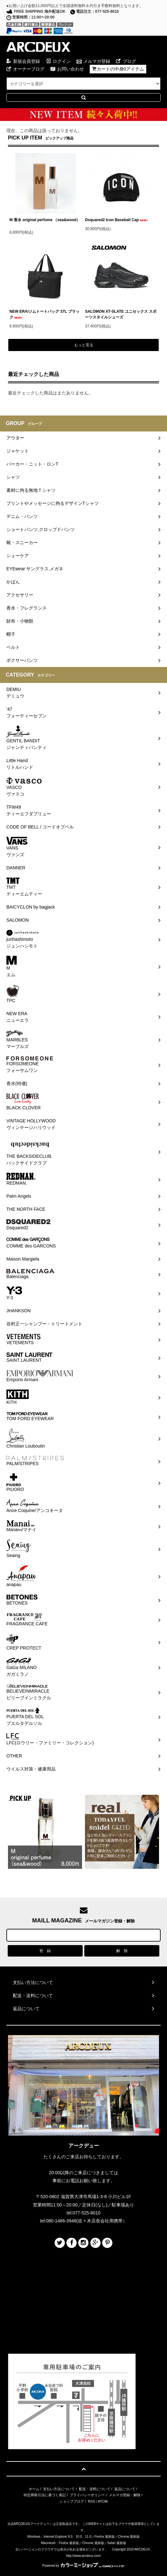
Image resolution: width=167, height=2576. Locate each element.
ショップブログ (71, 2501)
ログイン (62, 61)
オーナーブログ (28, 68)
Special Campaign (83, 114)
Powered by (83, 2565)
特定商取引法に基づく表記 (45, 2495)
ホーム (34, 2489)
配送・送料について (94, 2489)
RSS (91, 2501)
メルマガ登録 (96, 61)
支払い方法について (59, 2489)
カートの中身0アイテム (120, 68)
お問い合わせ (70, 68)
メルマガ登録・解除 (124, 2495)
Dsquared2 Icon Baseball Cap (116, 220)
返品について (124, 2489)
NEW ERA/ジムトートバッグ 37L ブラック (45, 314)
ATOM (103, 2501)
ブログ (129, 61)
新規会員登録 (26, 61)
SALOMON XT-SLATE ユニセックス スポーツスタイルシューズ (120, 314)
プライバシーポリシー (87, 2495)
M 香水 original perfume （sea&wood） (45, 222)
